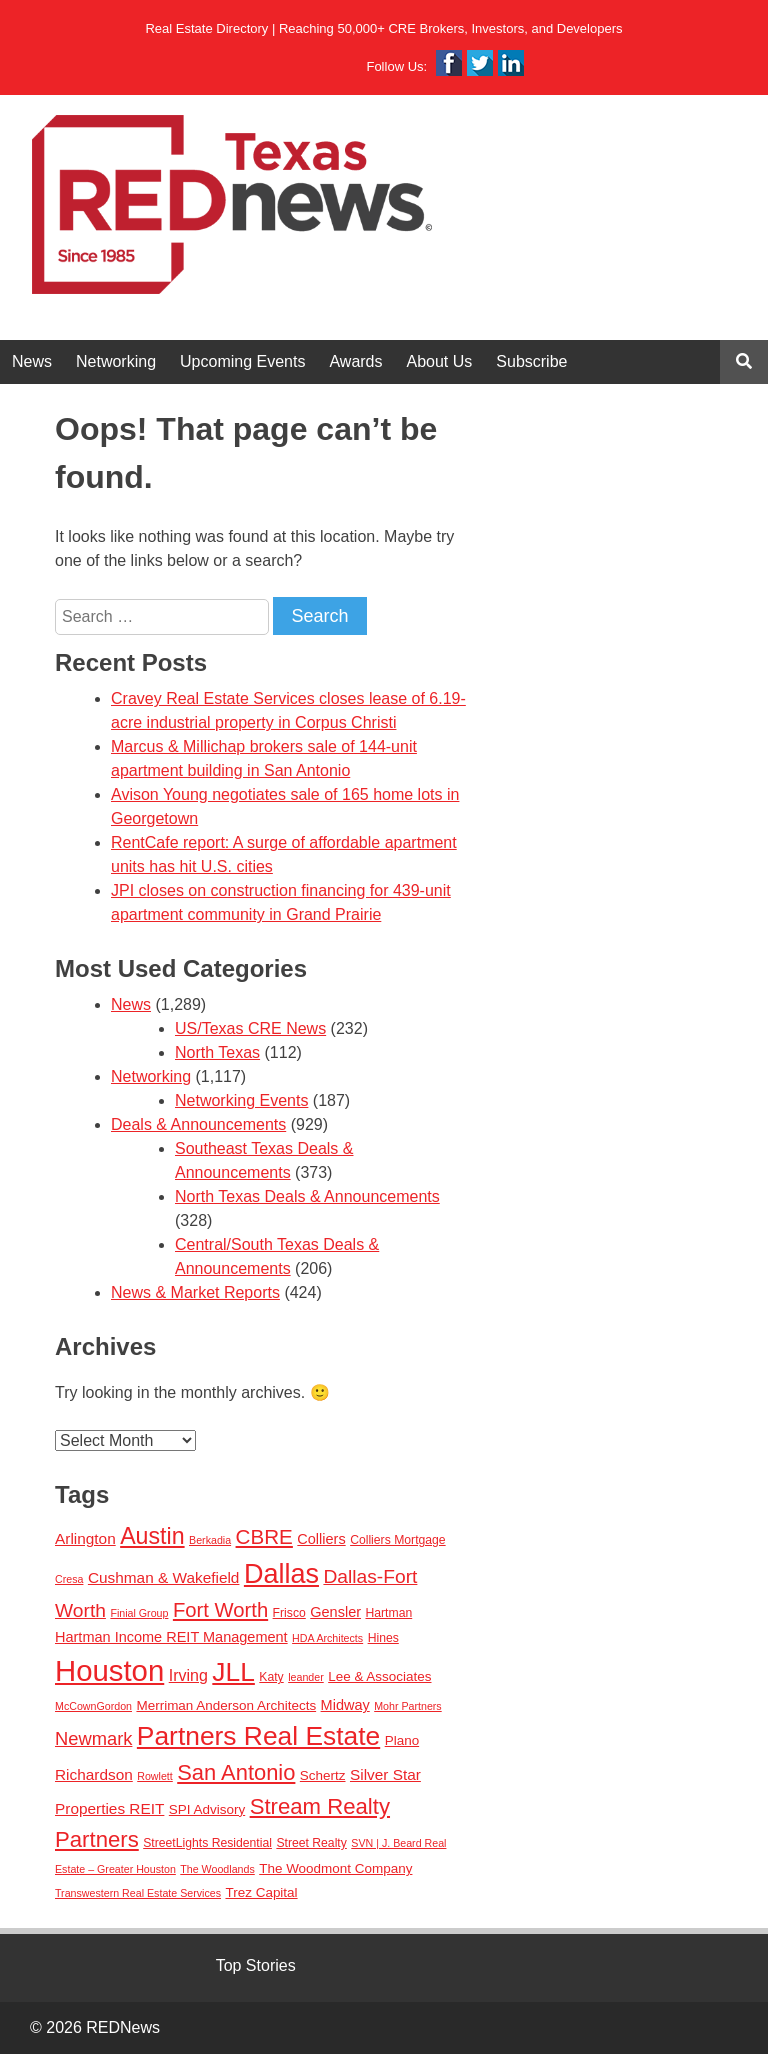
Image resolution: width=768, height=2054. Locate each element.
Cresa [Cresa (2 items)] (69, 1579)
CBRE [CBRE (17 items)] (264, 1536)
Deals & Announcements (198, 1124)
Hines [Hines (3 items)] (383, 1638)
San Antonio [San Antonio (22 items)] (236, 1772)
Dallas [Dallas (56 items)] (281, 1574)
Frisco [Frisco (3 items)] (289, 1613)
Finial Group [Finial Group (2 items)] (139, 1613)
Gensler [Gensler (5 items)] (335, 1612)
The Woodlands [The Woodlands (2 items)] (217, 1869)
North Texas (217, 1052)
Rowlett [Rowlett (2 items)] (155, 1776)
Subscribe (531, 361)
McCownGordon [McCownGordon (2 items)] (93, 1706)
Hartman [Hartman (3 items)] (388, 1613)
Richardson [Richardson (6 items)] (94, 1774)
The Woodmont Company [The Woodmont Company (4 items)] (335, 1868)
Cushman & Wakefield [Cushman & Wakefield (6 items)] (164, 1577)
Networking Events (241, 1100)
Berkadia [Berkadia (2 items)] (210, 1540)
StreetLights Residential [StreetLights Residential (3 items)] (207, 1843)
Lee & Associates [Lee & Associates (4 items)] (379, 1676)
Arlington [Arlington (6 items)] (85, 1538)
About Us (440, 361)
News (32, 361)
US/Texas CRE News (250, 1028)
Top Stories (256, 1965)
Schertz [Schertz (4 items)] (323, 1775)
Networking (116, 361)
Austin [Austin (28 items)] (152, 1536)
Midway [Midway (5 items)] (345, 1705)
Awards (355, 361)
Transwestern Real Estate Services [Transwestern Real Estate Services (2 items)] (138, 1893)
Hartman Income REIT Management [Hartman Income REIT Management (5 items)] (171, 1637)
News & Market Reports (195, 1292)
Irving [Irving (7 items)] (188, 1675)
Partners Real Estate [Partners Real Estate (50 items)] (258, 1736)
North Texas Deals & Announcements (307, 1196)
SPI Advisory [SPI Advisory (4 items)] (207, 1809)
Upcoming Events (242, 361)
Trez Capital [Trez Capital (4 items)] (261, 1892)
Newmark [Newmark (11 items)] (93, 1738)
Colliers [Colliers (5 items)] (321, 1539)
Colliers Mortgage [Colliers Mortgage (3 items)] (398, 1540)
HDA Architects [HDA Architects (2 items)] (327, 1638)
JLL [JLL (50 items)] (233, 1672)
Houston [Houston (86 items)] (109, 1670)
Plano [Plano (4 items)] (402, 1740)
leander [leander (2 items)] (306, 1677)
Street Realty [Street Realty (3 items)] (311, 1843)
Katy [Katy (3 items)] (271, 1677)
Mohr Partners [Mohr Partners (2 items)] (408, 1706)
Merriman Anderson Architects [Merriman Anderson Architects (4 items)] (226, 1705)
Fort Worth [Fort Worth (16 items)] (220, 1610)
